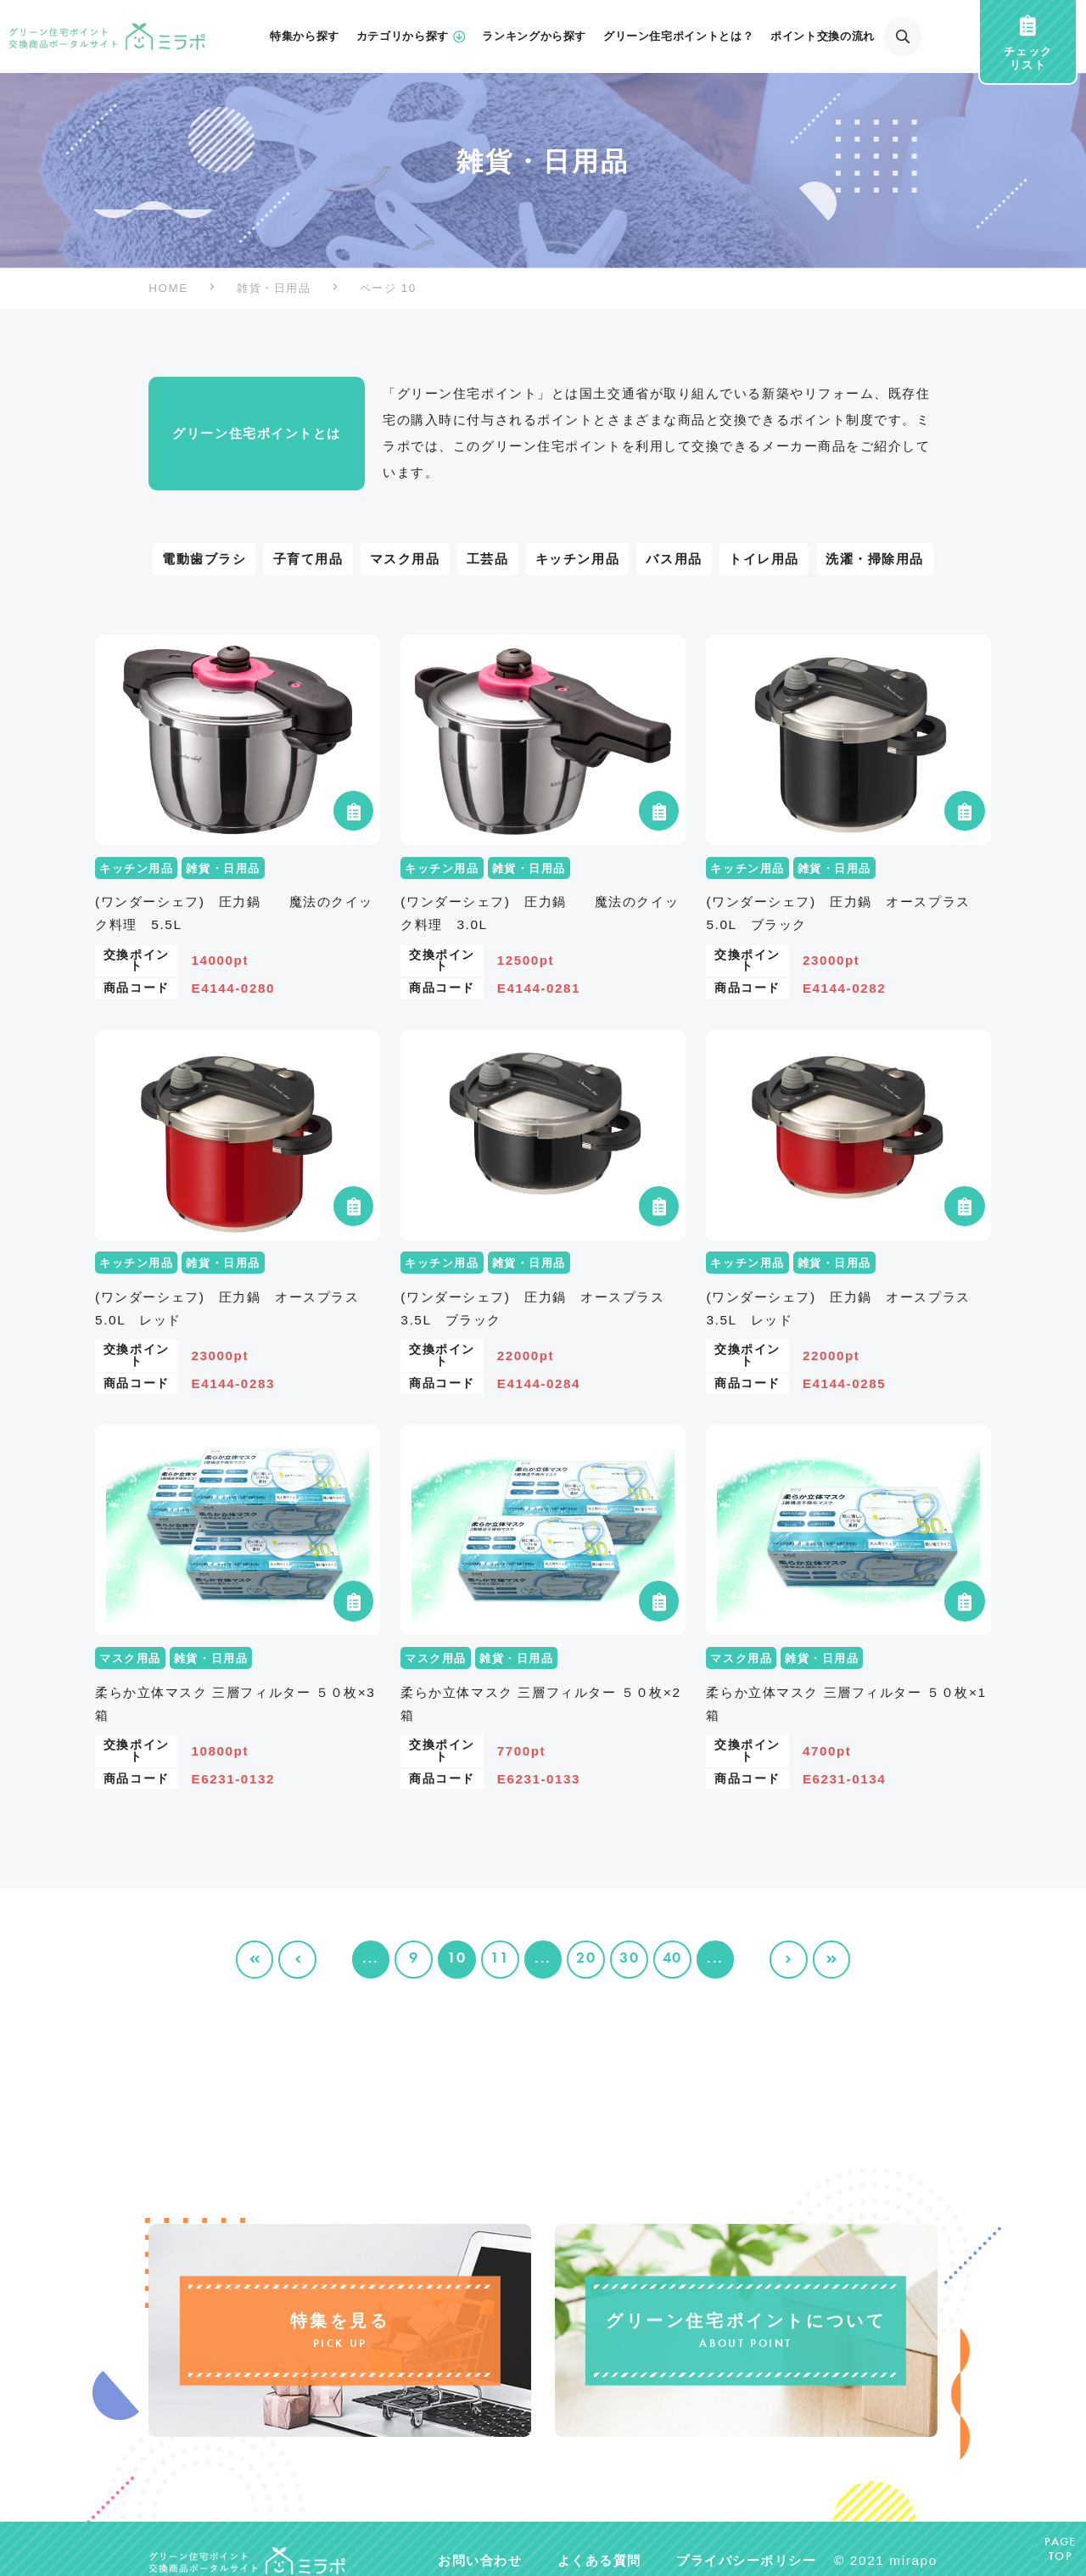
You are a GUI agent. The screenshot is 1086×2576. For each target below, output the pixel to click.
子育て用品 (308, 559)
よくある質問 (599, 2560)
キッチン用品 (577, 559)
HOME (168, 288)
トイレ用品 (764, 559)
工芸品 (488, 559)
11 (500, 1959)
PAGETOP (1060, 2550)
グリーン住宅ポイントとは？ (678, 36)
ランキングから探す (534, 36)
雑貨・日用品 (274, 288)
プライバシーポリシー (746, 2560)
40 (672, 1959)
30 (629, 1959)
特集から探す (304, 36)
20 (586, 1959)
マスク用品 (405, 559)
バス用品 (674, 559)
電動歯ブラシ (204, 559)
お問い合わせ (480, 2560)
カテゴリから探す (411, 36)
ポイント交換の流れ (822, 36)
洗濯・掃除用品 (875, 559)
